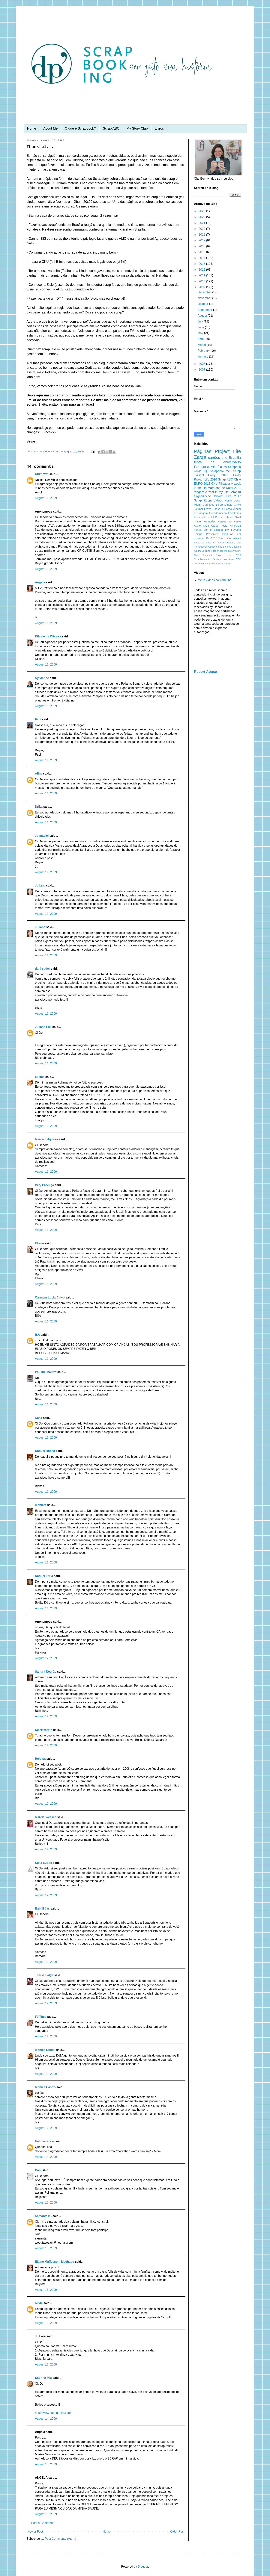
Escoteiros (234, 513)
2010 (202, 281)
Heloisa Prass (45, 2141)
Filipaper (224, 483)
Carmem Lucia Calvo (50, 1297)
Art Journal (219, 542)
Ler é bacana (213, 529)
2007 (202, 369)
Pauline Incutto (46, 1372)
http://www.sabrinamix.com (53, 2412)
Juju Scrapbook (213, 471)
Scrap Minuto (224, 504)
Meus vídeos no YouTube (215, 580)
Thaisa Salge (44, 1975)
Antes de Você (203, 542)
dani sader (42, 968)
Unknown (42, 474)
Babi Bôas (42, 1908)
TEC (238, 559)
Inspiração (200, 517)
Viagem (199, 492)
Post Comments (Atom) (60, 2538)
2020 (202, 228)
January (203, 356)
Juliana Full (43, 1026)
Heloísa (40, 1758)
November (205, 298)
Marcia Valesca (45, 1817)
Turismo (198, 563)
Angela (40, 582)
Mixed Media (224, 550)
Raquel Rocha (45, 1450)
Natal (211, 517)
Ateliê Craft (201, 525)
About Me (50, 128)
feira (205, 563)
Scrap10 (235, 492)
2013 (202, 263)
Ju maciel (42, 835)
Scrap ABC (111, 128)
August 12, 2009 (46, 1658)
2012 (202, 269)
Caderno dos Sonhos (219, 546)
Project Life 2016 (205, 479)
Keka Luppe (43, 1862)
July (201, 321)
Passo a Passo (222, 508)
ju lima (40, 1076)
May (201, 333)
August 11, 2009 (46, 498)
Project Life (228, 451)
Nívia (38, 1417)
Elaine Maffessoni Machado (54, 2261)
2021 (202, 223)
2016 (202, 246)
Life (224, 458)
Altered (237, 538)
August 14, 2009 (46, 2418)
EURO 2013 (202, 483)
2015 (202, 252)
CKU (214, 483)
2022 (202, 217)
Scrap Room (203, 500)
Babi (38, 2170)
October (203, 303)
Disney (236, 475)
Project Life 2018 (228, 555)
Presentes (212, 534)
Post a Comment (42, 2523)
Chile (237, 479)
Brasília (235, 458)
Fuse (213, 550)
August (203, 315)
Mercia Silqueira (47, 1139)
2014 (202, 258)
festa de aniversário (217, 462)
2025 (202, 211)
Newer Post (35, 2531)
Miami (197, 504)
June (201, 327)
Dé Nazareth (43, 1729)
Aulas (198, 471)
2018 (202, 234)
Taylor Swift (234, 517)
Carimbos (208, 504)
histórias (213, 563)
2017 (202, 240)
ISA (37, 1334)
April (201, 339)
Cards (214, 525)
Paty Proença (44, 1185)
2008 (202, 363)
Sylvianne (42, 678)
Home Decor (233, 500)
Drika (39, 806)
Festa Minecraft (231, 525)
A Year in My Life (217, 492)
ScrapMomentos (203, 559)
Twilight (199, 475)
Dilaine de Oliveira (48, 636)
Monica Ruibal (45, 2049)
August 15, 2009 (46, 2464)
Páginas (203, 451)
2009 (202, 287)
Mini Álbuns (219, 467)
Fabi (38, 719)
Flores (198, 529)
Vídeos (218, 500)
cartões (214, 458)
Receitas (220, 517)
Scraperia (234, 467)
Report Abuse (205, 672)
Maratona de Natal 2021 (224, 488)
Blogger (143, 2566)
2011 (202, 275)
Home (31, 128)
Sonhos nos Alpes (223, 559)
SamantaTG (43, 2216)
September (205, 309)
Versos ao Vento (229, 521)
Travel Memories (205, 521)
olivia (39, 2303)
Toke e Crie (225, 538)
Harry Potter (218, 475)
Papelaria (201, 467)
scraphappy (224, 563)
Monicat (40, 1505)
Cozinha (206, 550)
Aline (38, 773)
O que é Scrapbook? (80, 128)
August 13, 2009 (46, 2248)
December (205, 292)
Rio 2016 (211, 538)
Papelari (207, 555)
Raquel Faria (44, 1576)
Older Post (177, 2531)
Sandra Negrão (45, 1671)
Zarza (200, 457)
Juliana (40, 885)
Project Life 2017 (227, 496)
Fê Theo (40, 2016)
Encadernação (218, 513)
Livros (159, 128)
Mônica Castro (45, 2087)
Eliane (39, 1243)
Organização (202, 496)
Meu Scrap (233, 471)
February (204, 350)
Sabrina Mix (43, 2377)
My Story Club (137, 128)
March (202, 344)
